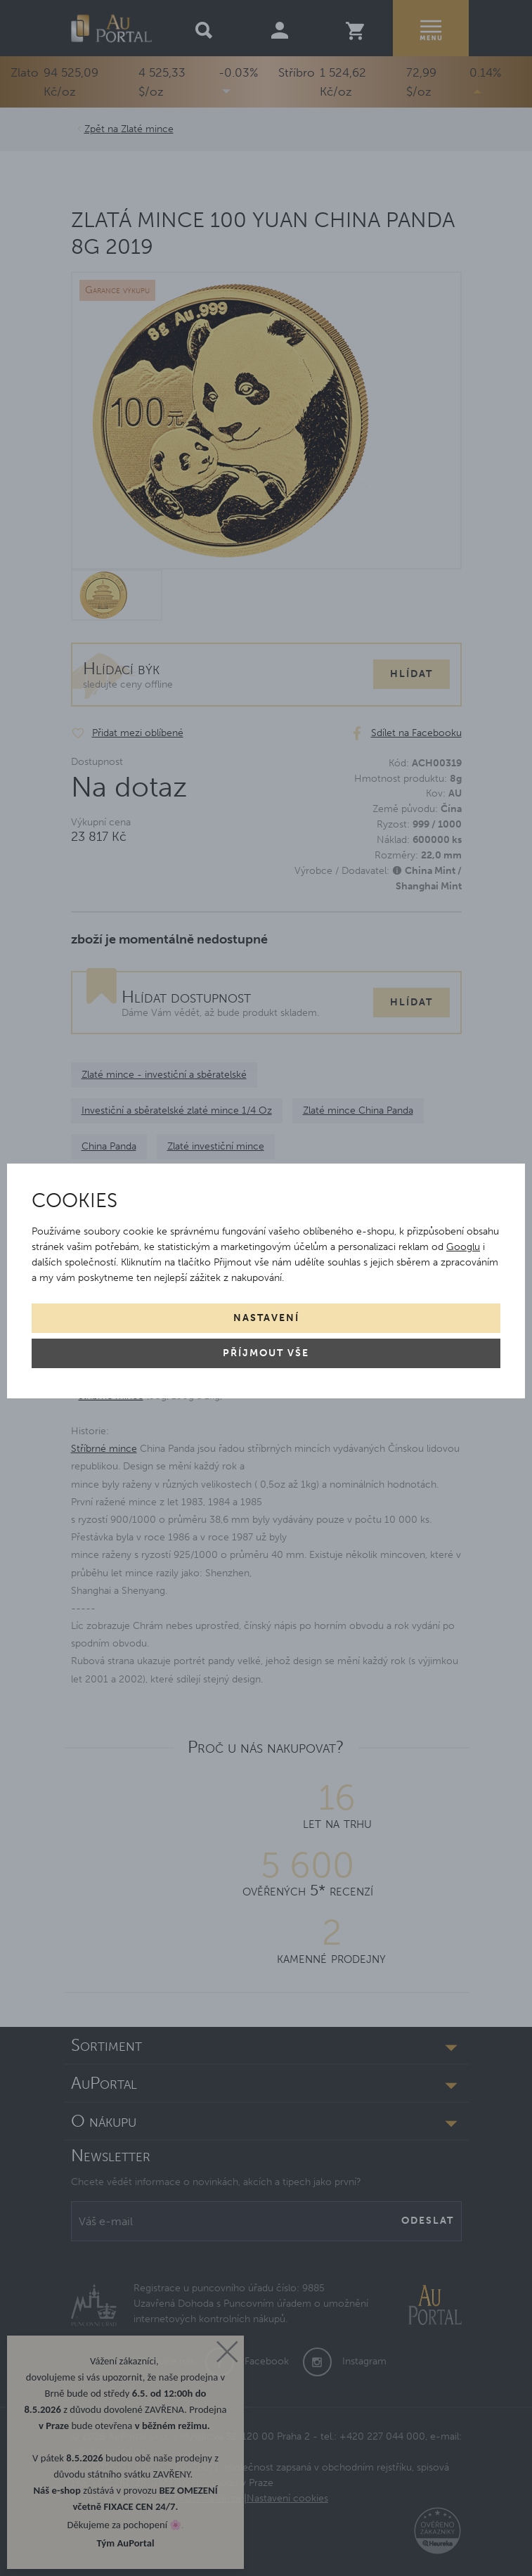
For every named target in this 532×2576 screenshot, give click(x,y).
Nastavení (266, 1318)
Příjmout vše (266, 1353)
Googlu (463, 1247)
